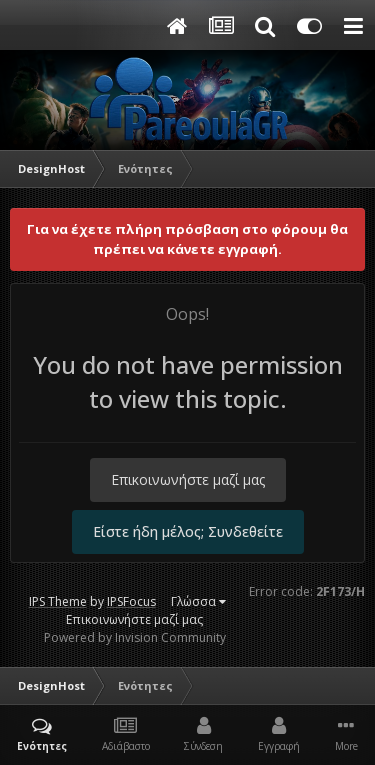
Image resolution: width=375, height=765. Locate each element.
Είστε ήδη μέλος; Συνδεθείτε (188, 531)
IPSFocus (131, 601)
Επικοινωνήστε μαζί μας (188, 479)
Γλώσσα (198, 601)
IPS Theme (58, 601)
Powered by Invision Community (135, 637)
